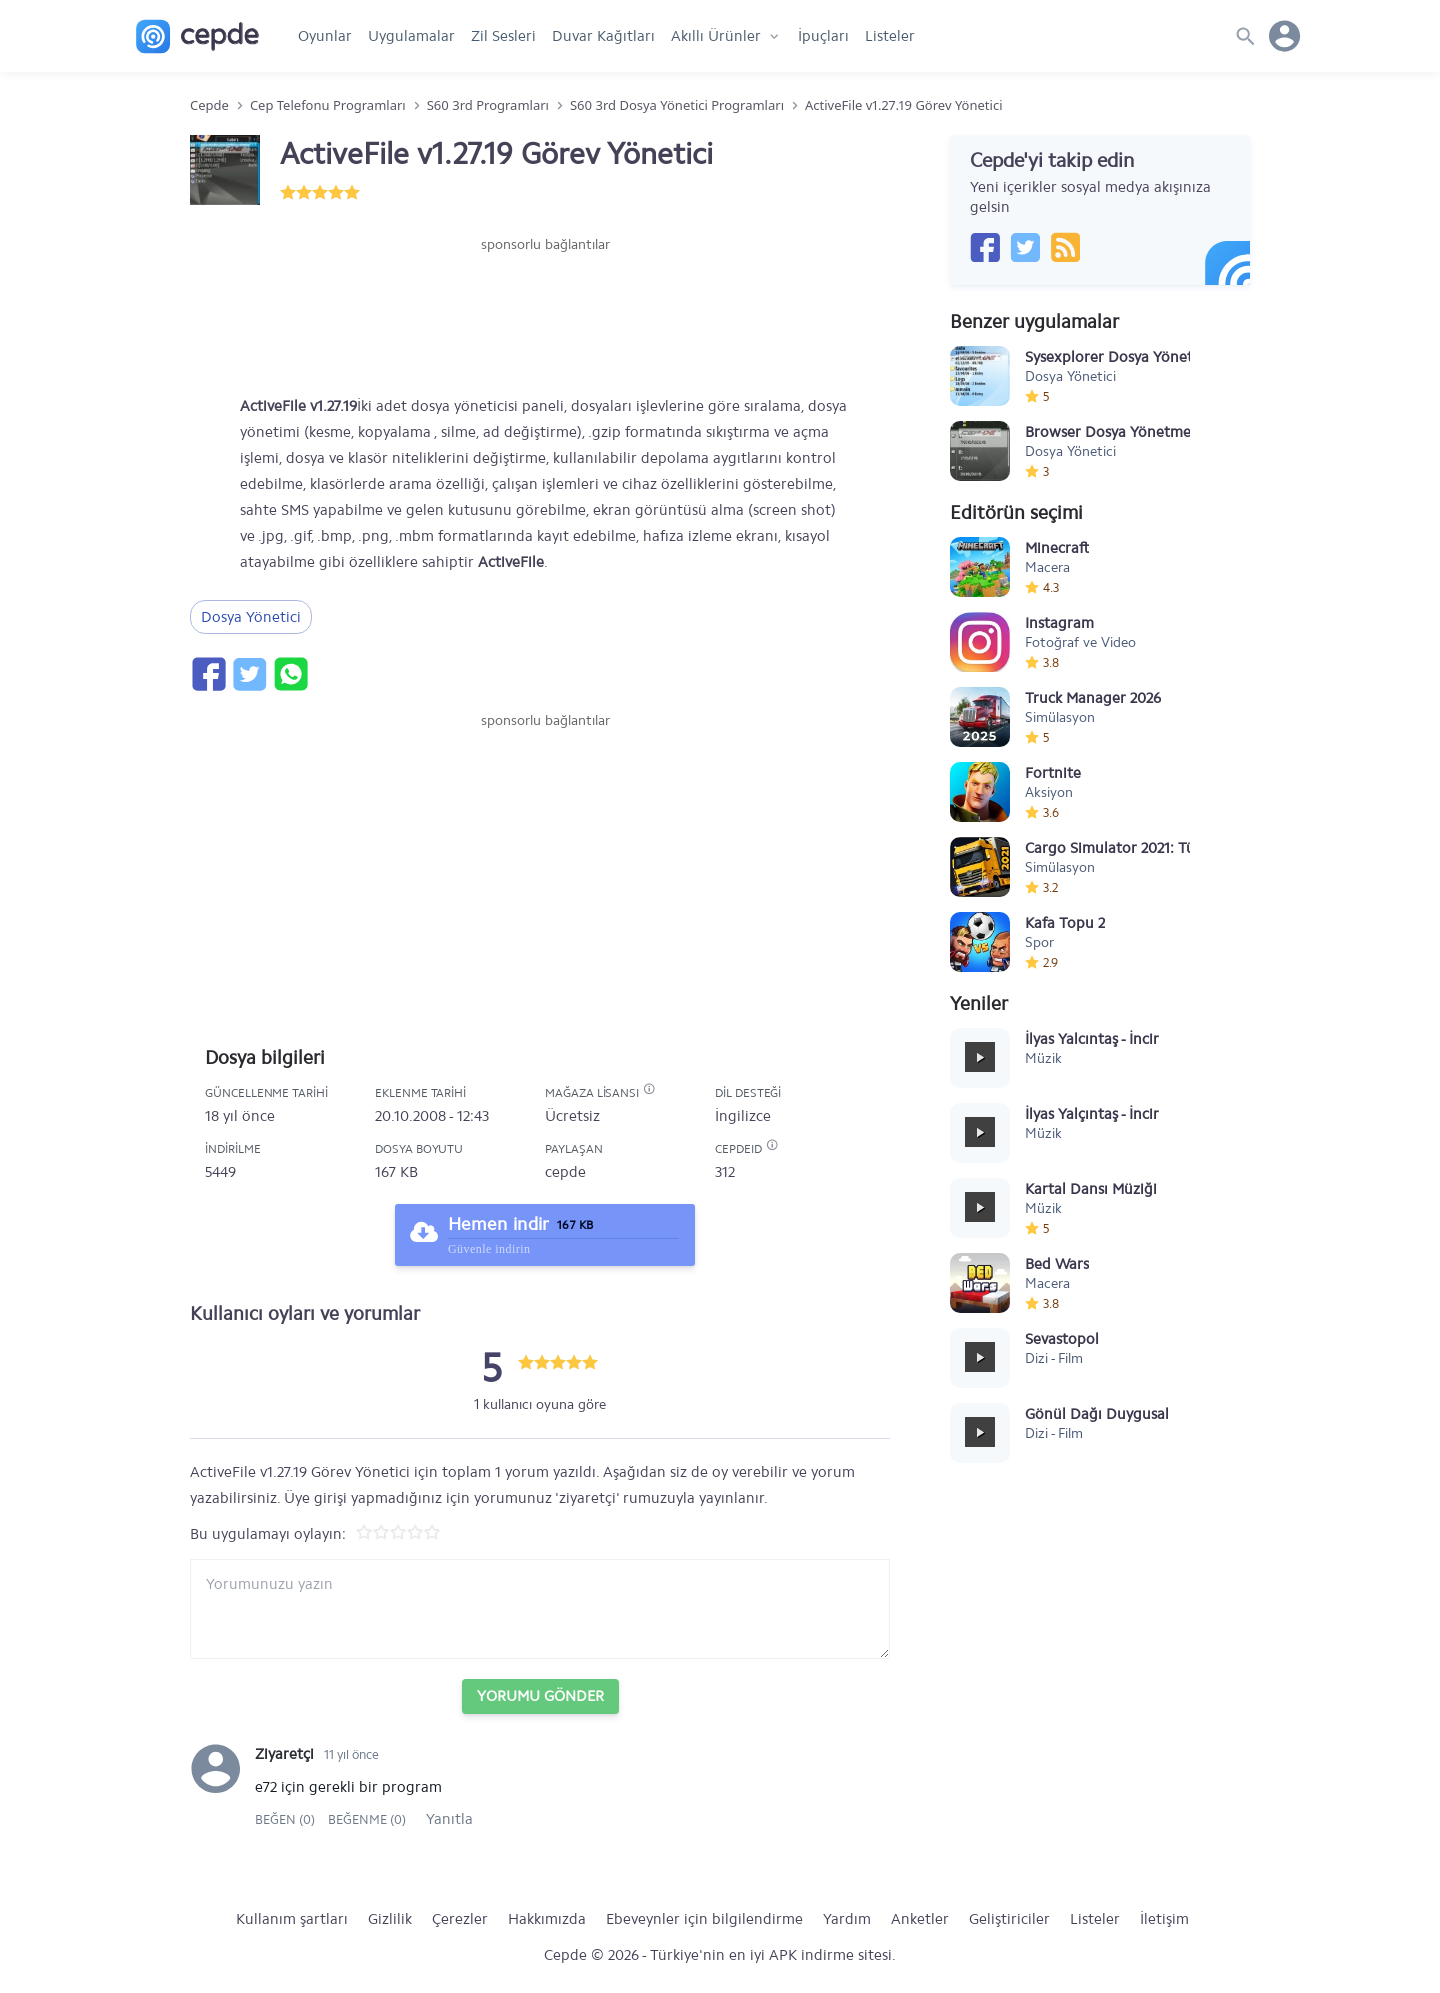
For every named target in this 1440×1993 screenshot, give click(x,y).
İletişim (1164, 1919)
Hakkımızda (547, 1919)
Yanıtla (449, 1819)
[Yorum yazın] (540, 1609)
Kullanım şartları (292, 1919)
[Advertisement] (545, 315)
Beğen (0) (286, 1819)
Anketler (920, 1919)
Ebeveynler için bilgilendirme (704, 1919)
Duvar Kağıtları (603, 36)
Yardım (847, 1919)
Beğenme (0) (367, 1819)
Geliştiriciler (1009, 1919)
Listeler (890, 36)
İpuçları (823, 36)
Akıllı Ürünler (716, 36)
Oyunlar (325, 36)
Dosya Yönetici (251, 617)
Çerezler (460, 1919)
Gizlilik (390, 1919)
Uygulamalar (411, 36)
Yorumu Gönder (540, 1696)
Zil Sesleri (503, 36)
